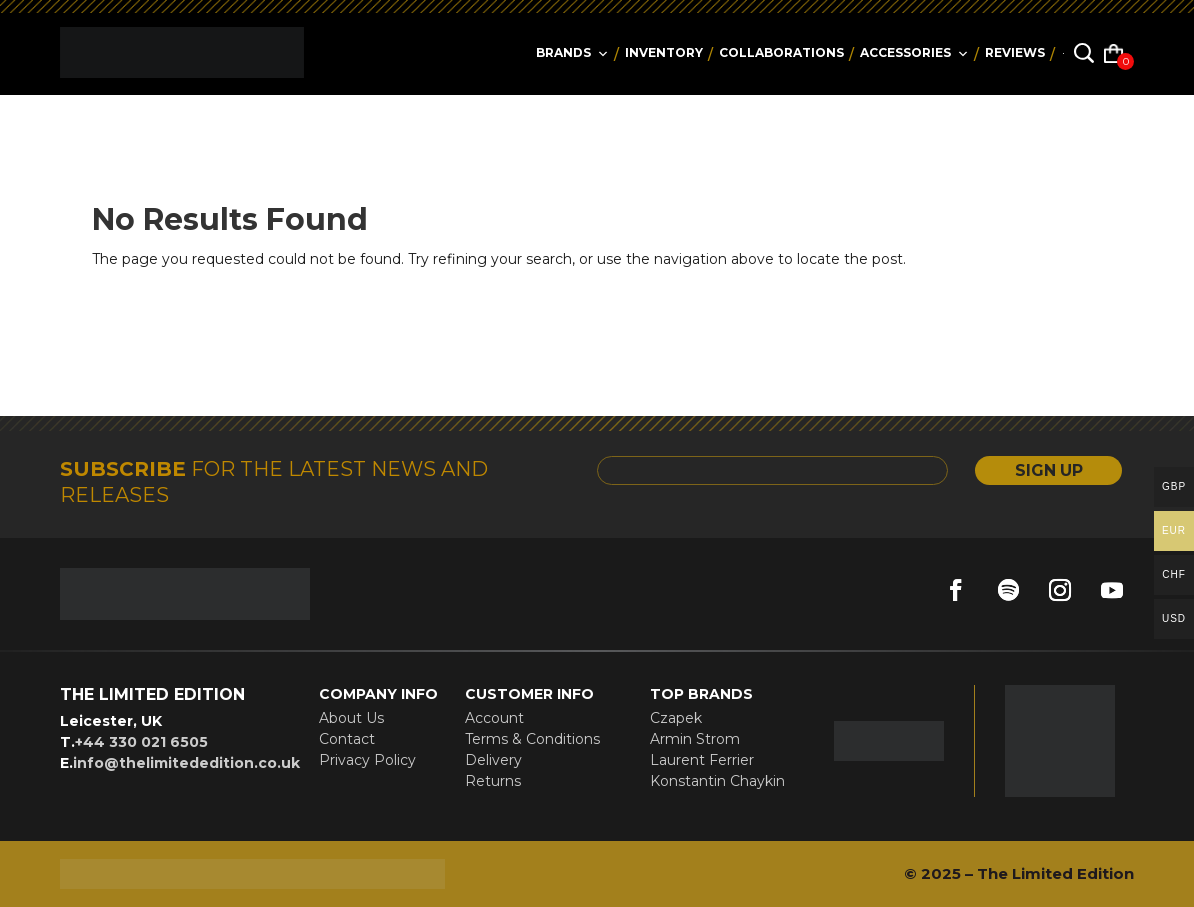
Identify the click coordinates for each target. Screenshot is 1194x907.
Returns (493, 781)
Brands (572, 52)
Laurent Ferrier (702, 760)
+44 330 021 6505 (141, 742)
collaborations (781, 52)
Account (494, 718)
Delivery (493, 760)
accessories (914, 52)
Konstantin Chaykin (717, 781)
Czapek (676, 718)
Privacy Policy (367, 760)
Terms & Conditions (532, 739)
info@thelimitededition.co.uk (186, 763)
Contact (347, 739)
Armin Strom (695, 739)
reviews (1015, 52)
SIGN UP (1047, 470)
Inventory (664, 52)
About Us (351, 718)
